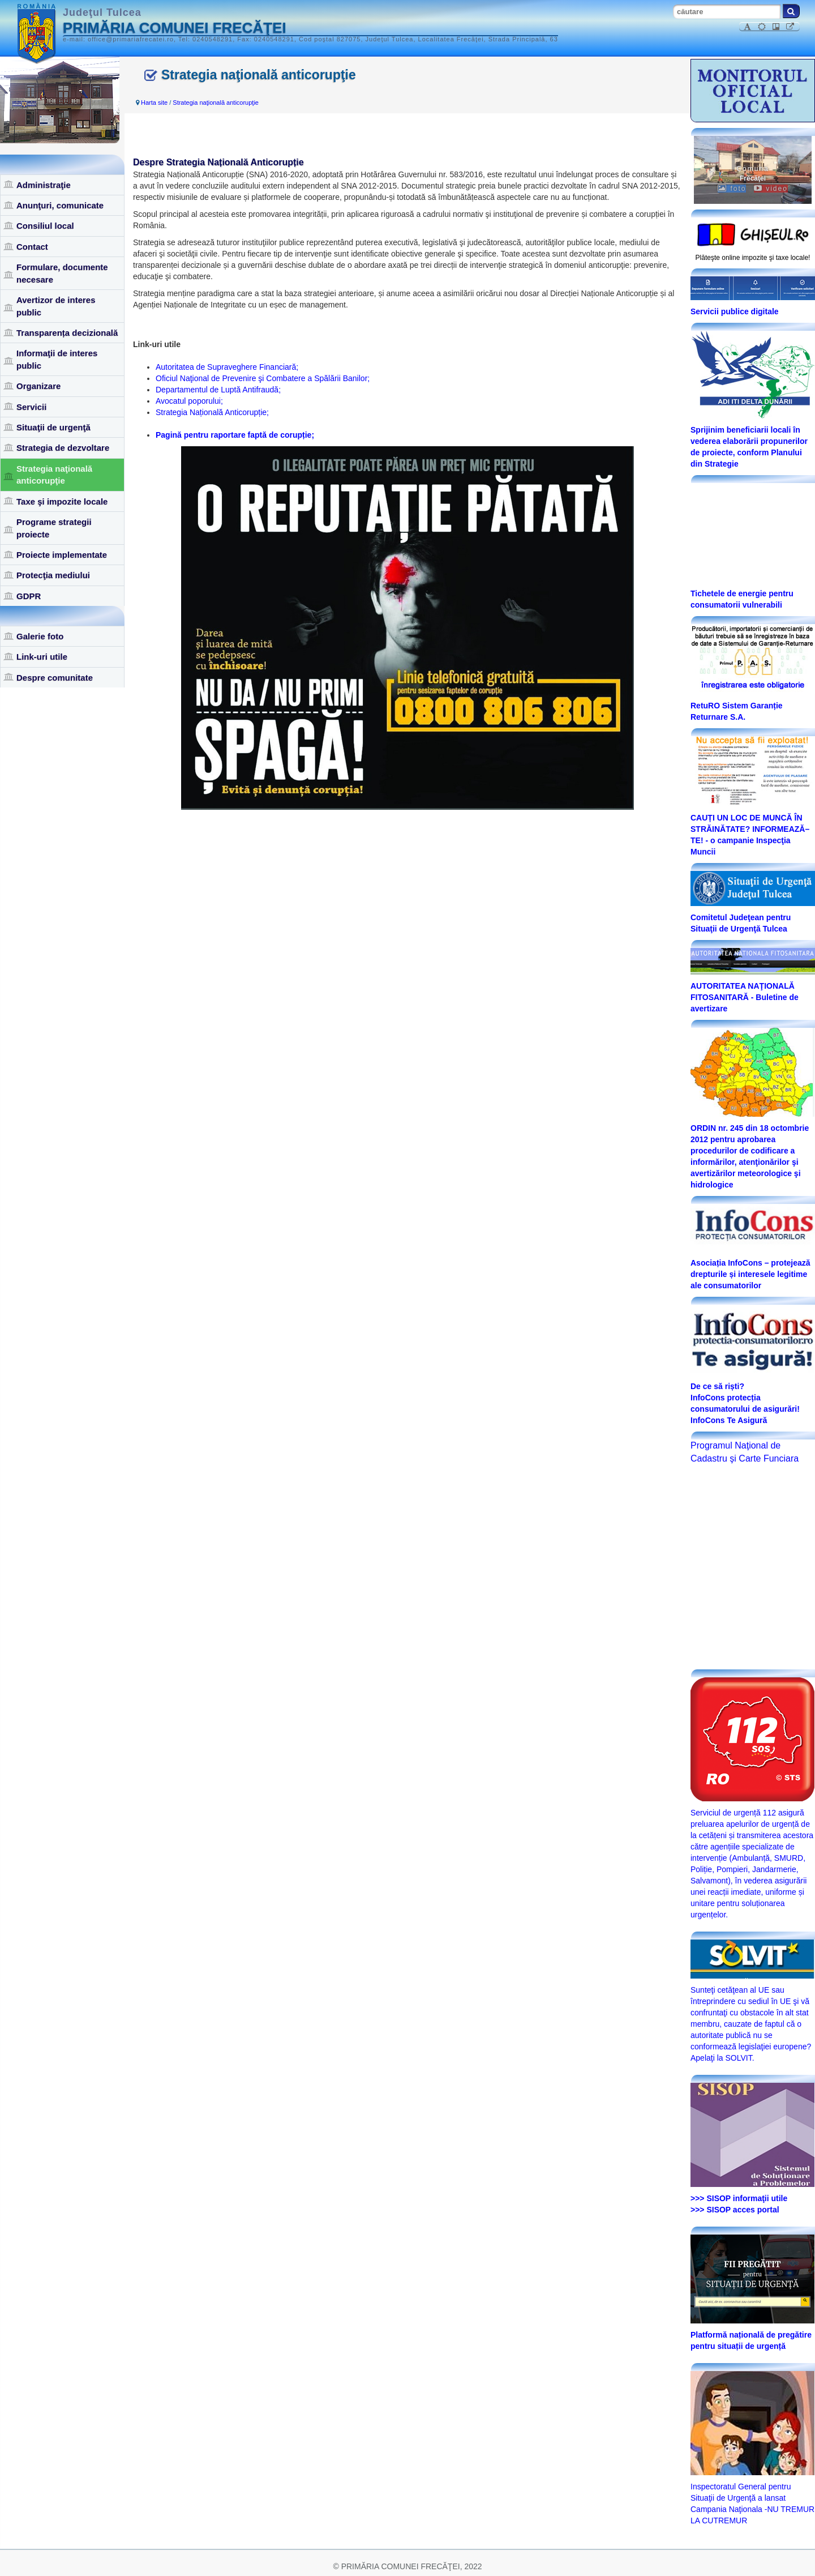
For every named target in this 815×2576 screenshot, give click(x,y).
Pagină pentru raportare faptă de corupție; (235, 434)
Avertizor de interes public (56, 306)
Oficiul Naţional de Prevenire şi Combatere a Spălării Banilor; (263, 378)
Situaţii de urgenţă (53, 427)
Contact (32, 246)
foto (732, 189)
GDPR (28, 596)
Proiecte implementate (61, 554)
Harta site (154, 102)
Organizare (38, 386)
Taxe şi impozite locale (62, 501)
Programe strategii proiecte (54, 528)
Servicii (31, 407)
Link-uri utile (41, 656)
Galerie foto (39, 636)
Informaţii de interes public (56, 359)
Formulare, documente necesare (62, 273)
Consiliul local (45, 225)
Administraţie (43, 185)
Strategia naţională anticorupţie (54, 474)
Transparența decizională (67, 333)
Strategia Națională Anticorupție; (212, 412)
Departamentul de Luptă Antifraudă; (218, 389)
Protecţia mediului (53, 575)
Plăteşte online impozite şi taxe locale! (753, 258)
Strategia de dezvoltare (62, 447)
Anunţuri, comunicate (60, 205)
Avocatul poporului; (189, 400)
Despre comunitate (54, 677)
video (771, 189)
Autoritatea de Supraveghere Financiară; (227, 366)
